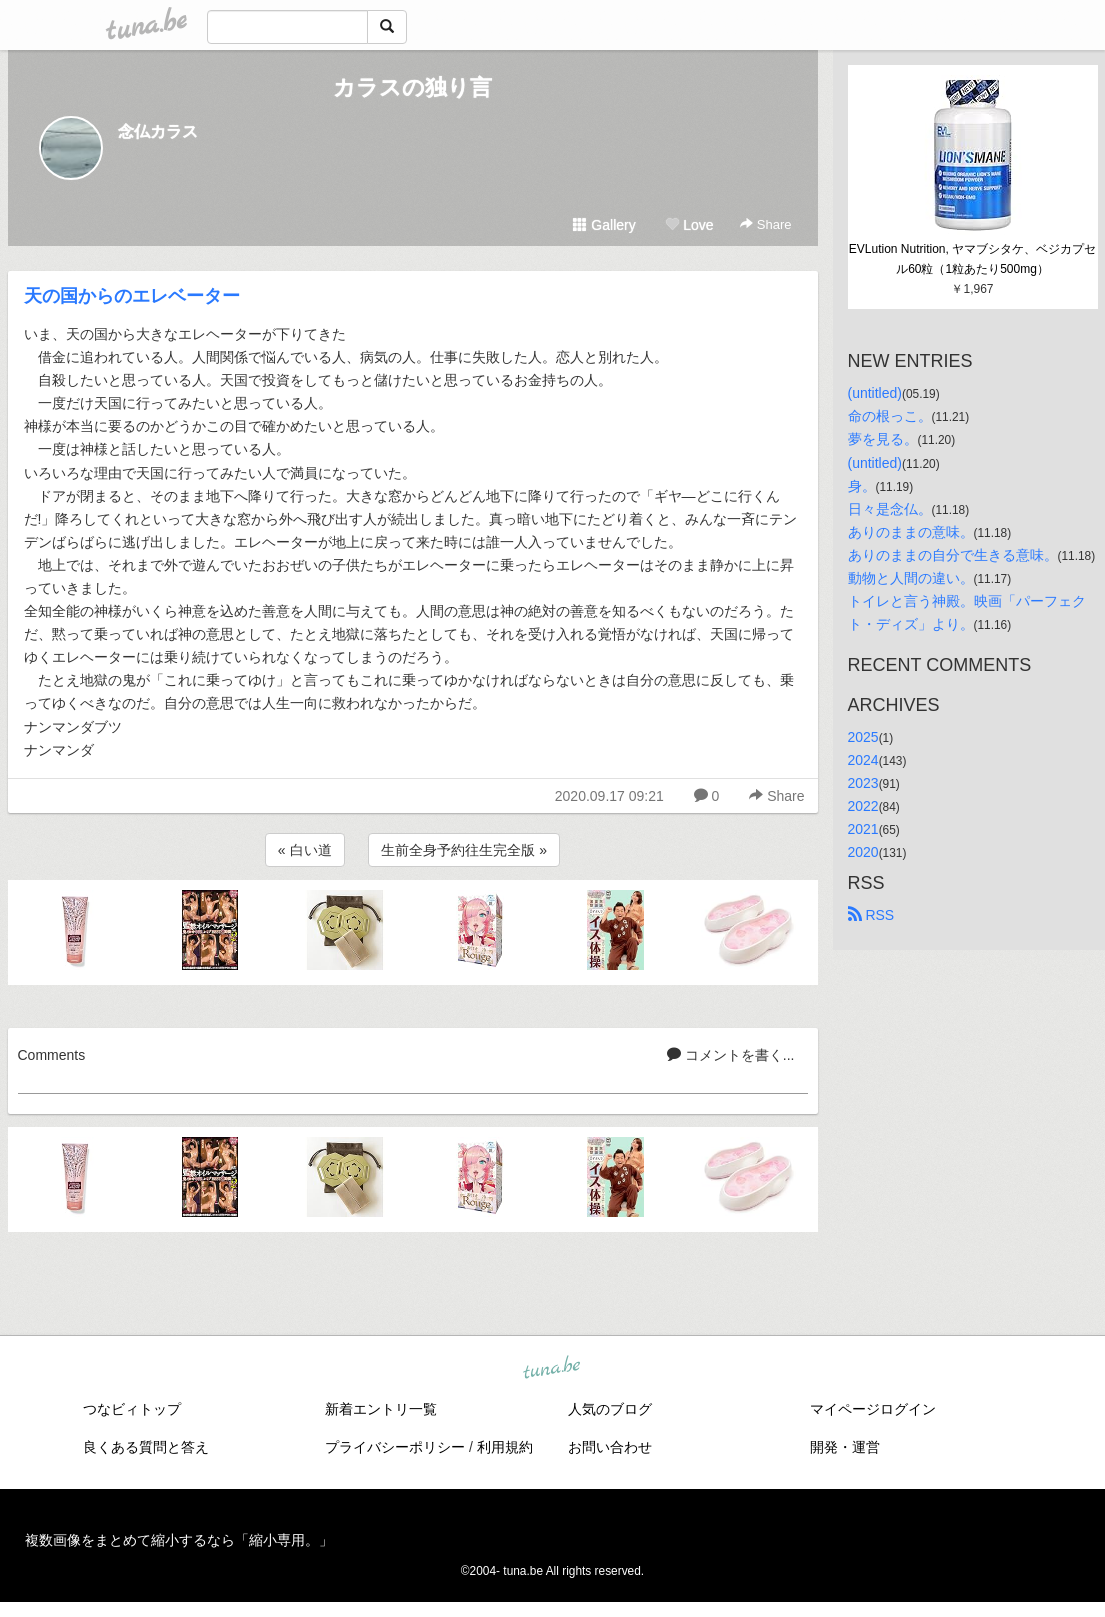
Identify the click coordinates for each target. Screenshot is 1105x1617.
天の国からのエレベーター (132, 296)
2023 (863, 783)
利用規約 (505, 1447)
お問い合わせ (610, 1447)
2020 (863, 852)
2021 (863, 829)
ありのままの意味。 (911, 532)
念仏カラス (158, 131)
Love (689, 225)
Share (765, 224)
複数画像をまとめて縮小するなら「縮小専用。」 (179, 1540)
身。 (862, 486)
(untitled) (875, 393)
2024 (863, 760)
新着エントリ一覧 (381, 1409)
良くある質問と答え (146, 1447)
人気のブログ (610, 1409)
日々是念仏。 (890, 509)
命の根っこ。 (890, 416)
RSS (871, 915)
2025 (863, 737)
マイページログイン (873, 1409)
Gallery (604, 225)
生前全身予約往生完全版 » (464, 850)
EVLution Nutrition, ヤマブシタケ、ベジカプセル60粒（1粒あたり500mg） (972, 259)
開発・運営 (845, 1447)
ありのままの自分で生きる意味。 (953, 555)
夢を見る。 (883, 439)
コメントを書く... (731, 1055)
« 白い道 (305, 850)
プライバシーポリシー (395, 1447)
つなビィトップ (132, 1409)
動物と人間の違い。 (911, 578)
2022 (863, 806)
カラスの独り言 (412, 87)
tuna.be (552, 1369)
